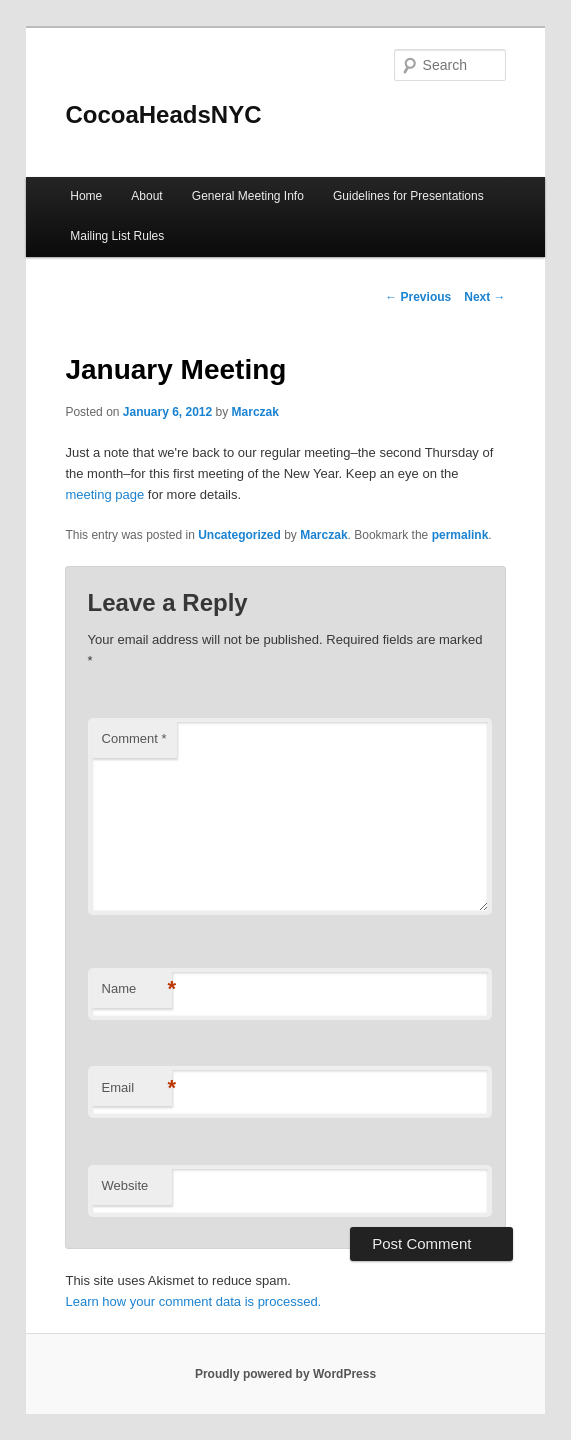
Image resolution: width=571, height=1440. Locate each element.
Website (125, 1185)
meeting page (104, 494)
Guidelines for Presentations (408, 196)
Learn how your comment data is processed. (193, 1301)
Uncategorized (239, 535)
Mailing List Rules (117, 236)
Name (137, 989)
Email (137, 1088)
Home (86, 196)
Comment (134, 738)
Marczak (255, 412)
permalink (460, 535)
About (146, 196)
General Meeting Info (248, 196)
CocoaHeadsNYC (163, 114)
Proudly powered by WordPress (285, 1374)
